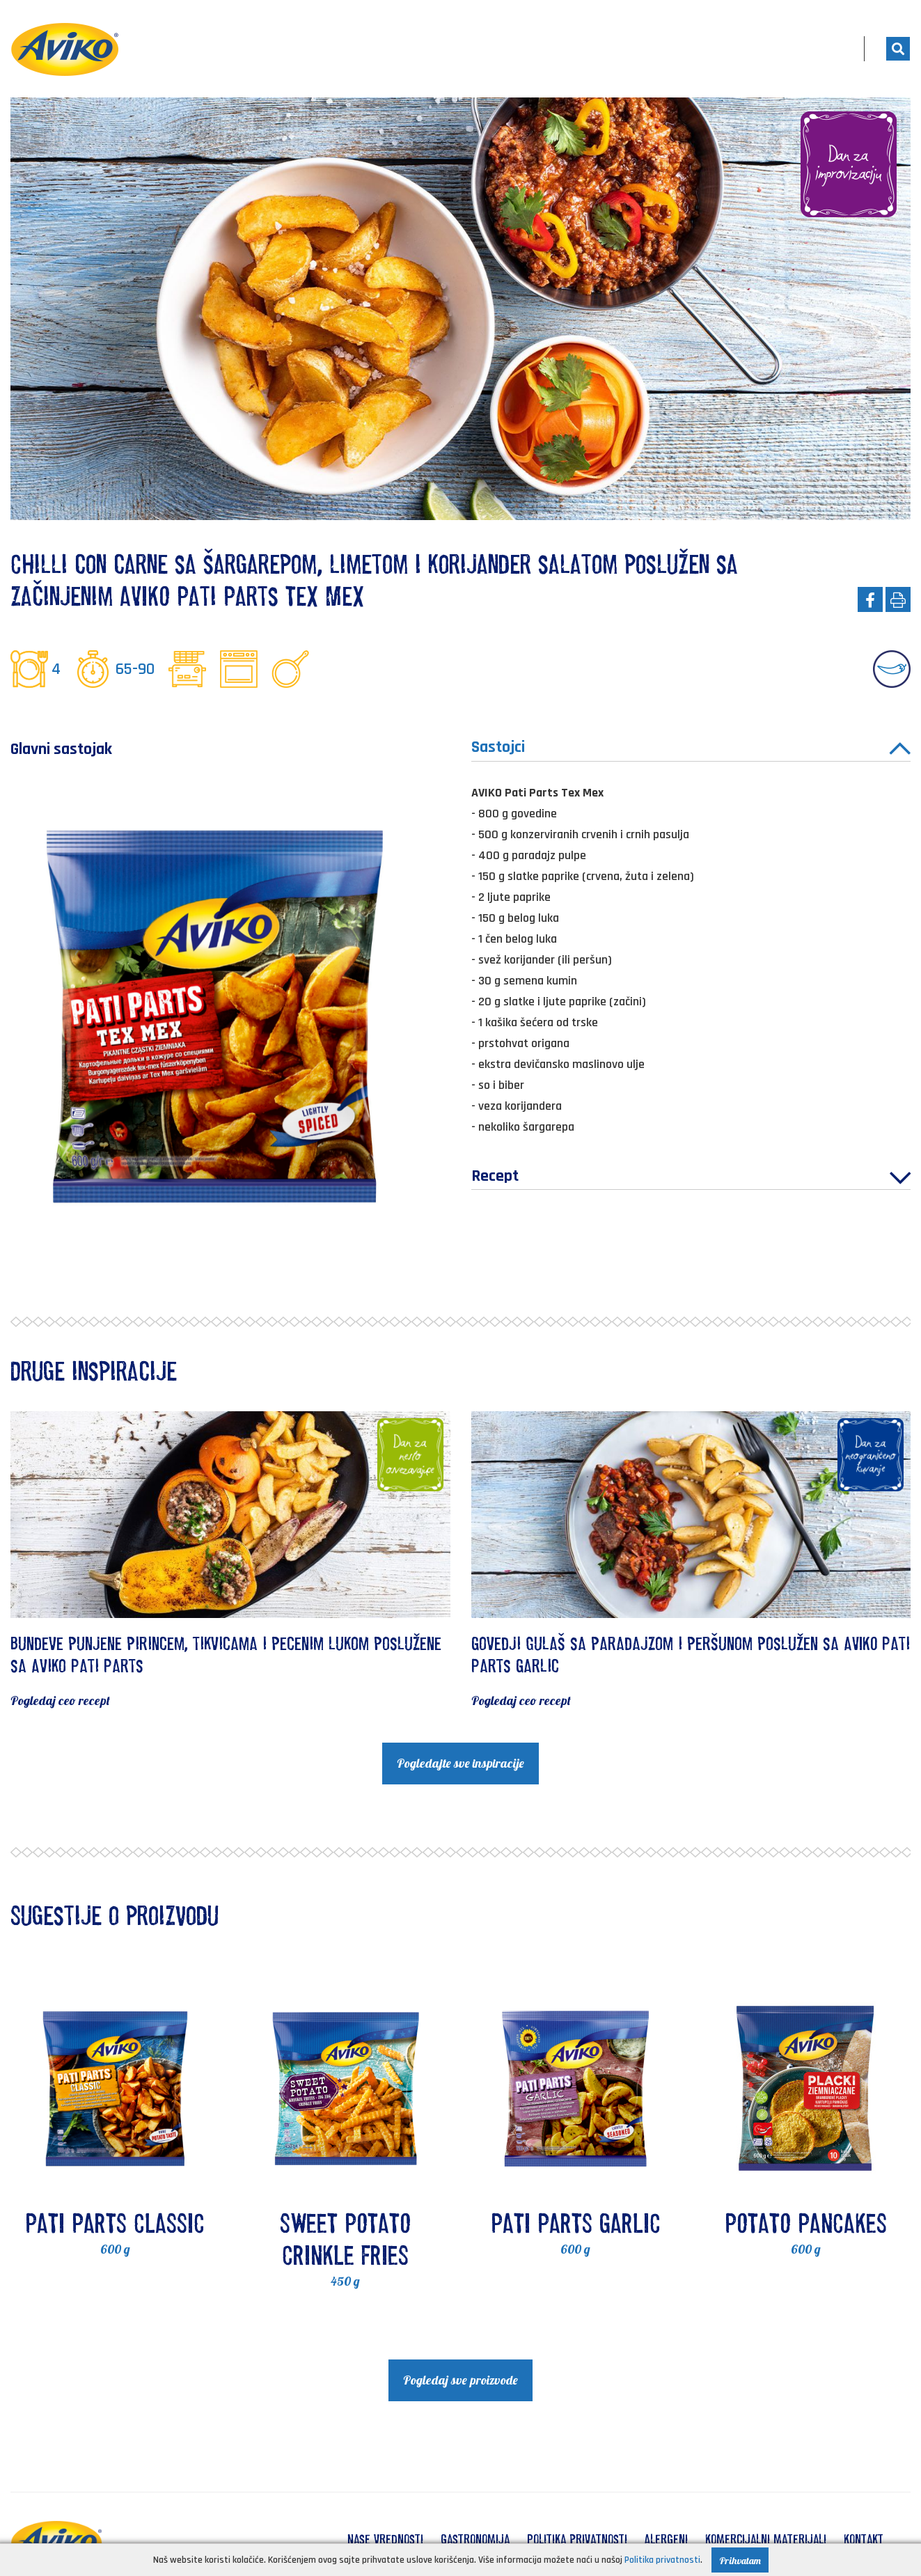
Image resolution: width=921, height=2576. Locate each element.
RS (830, 48)
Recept (691, 1178)
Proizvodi (627, 48)
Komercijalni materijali (765, 2539)
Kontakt (863, 2539)
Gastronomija (475, 2539)
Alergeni (666, 2539)
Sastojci (691, 749)
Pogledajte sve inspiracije (460, 1763)
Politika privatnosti (577, 2539)
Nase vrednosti (385, 2539)
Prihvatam (740, 2560)
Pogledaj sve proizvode (460, 2380)
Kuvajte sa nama (738, 48)
